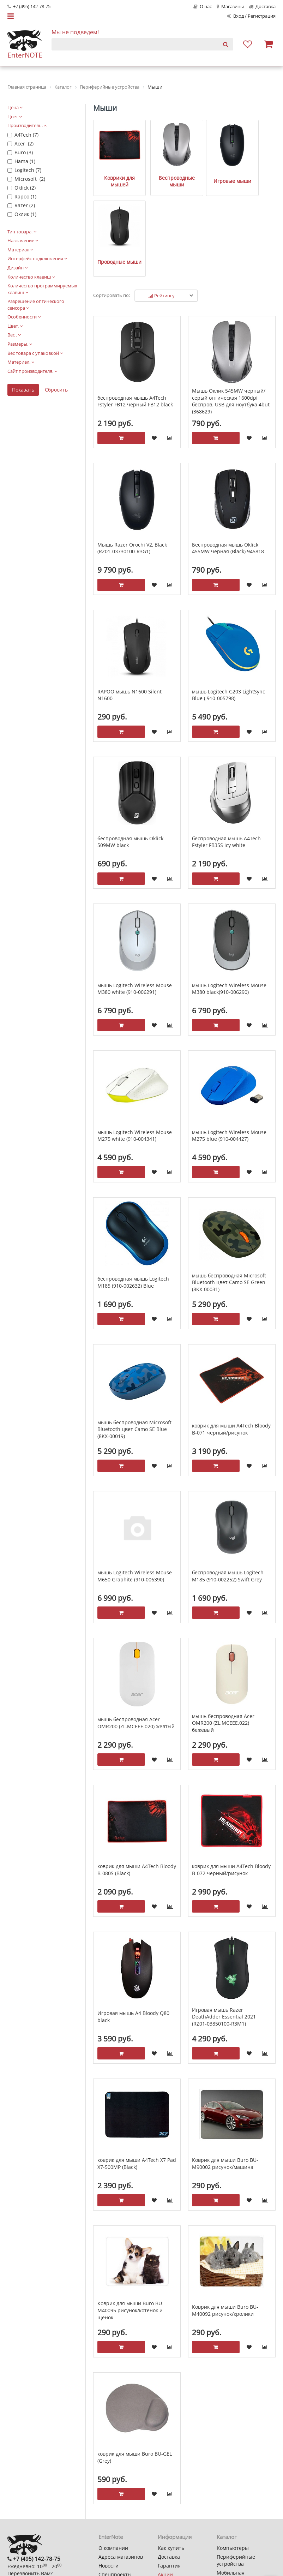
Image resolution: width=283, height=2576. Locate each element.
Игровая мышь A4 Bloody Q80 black (133, 1927)
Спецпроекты (115, 2484)
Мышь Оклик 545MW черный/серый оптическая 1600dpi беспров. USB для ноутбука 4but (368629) (231, 311)
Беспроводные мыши (161, 171)
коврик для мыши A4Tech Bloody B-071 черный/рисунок (231, 1339)
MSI (221, 2532)
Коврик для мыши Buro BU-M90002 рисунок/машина (225, 2074)
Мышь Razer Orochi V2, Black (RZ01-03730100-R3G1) (132, 458)
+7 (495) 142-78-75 (28, 7)
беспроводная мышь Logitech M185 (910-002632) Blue (133, 1192)
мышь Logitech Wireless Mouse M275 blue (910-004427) (229, 1046)
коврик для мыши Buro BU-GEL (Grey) (134, 2367)
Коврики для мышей (114, 171)
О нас (202, 7)
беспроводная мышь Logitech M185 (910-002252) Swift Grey (228, 1486)
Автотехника (232, 2507)
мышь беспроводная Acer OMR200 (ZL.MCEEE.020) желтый (136, 1633)
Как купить (171, 2458)
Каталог (226, 2446)
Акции (165, 2484)
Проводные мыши (254, 171)
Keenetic (227, 2541)
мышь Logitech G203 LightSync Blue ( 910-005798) (228, 605)
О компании (113, 2458)
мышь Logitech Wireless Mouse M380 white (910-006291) (134, 899)
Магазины (230, 7)
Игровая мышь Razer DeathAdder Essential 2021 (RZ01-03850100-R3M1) (224, 1926)
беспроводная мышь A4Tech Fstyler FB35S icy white (226, 752)
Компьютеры (233, 2458)
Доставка (262, 7)
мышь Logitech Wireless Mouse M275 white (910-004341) (134, 1046)
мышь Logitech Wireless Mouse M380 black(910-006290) (229, 899)
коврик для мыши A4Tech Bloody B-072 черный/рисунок (231, 1780)
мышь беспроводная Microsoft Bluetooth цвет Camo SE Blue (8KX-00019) (134, 1339)
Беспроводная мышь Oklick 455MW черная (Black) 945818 (228, 458)
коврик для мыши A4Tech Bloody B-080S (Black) (136, 1780)
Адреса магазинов (120, 2467)
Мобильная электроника (232, 2486)
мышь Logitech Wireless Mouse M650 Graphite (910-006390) (134, 1486)
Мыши (105, 108)
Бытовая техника (237, 2499)
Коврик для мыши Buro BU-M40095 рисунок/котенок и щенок (130, 2220)
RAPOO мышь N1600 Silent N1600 (129, 605)
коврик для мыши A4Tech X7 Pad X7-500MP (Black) (136, 2074)
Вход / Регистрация (251, 16)
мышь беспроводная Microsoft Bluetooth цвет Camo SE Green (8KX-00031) (229, 1192)
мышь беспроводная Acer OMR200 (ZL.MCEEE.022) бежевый (223, 1633)
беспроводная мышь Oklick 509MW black (130, 752)
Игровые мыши (207, 171)
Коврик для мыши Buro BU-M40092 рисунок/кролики (225, 2221)
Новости (108, 2476)
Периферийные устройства (236, 2470)
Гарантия (169, 2476)
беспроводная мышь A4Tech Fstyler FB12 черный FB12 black (135, 311)
